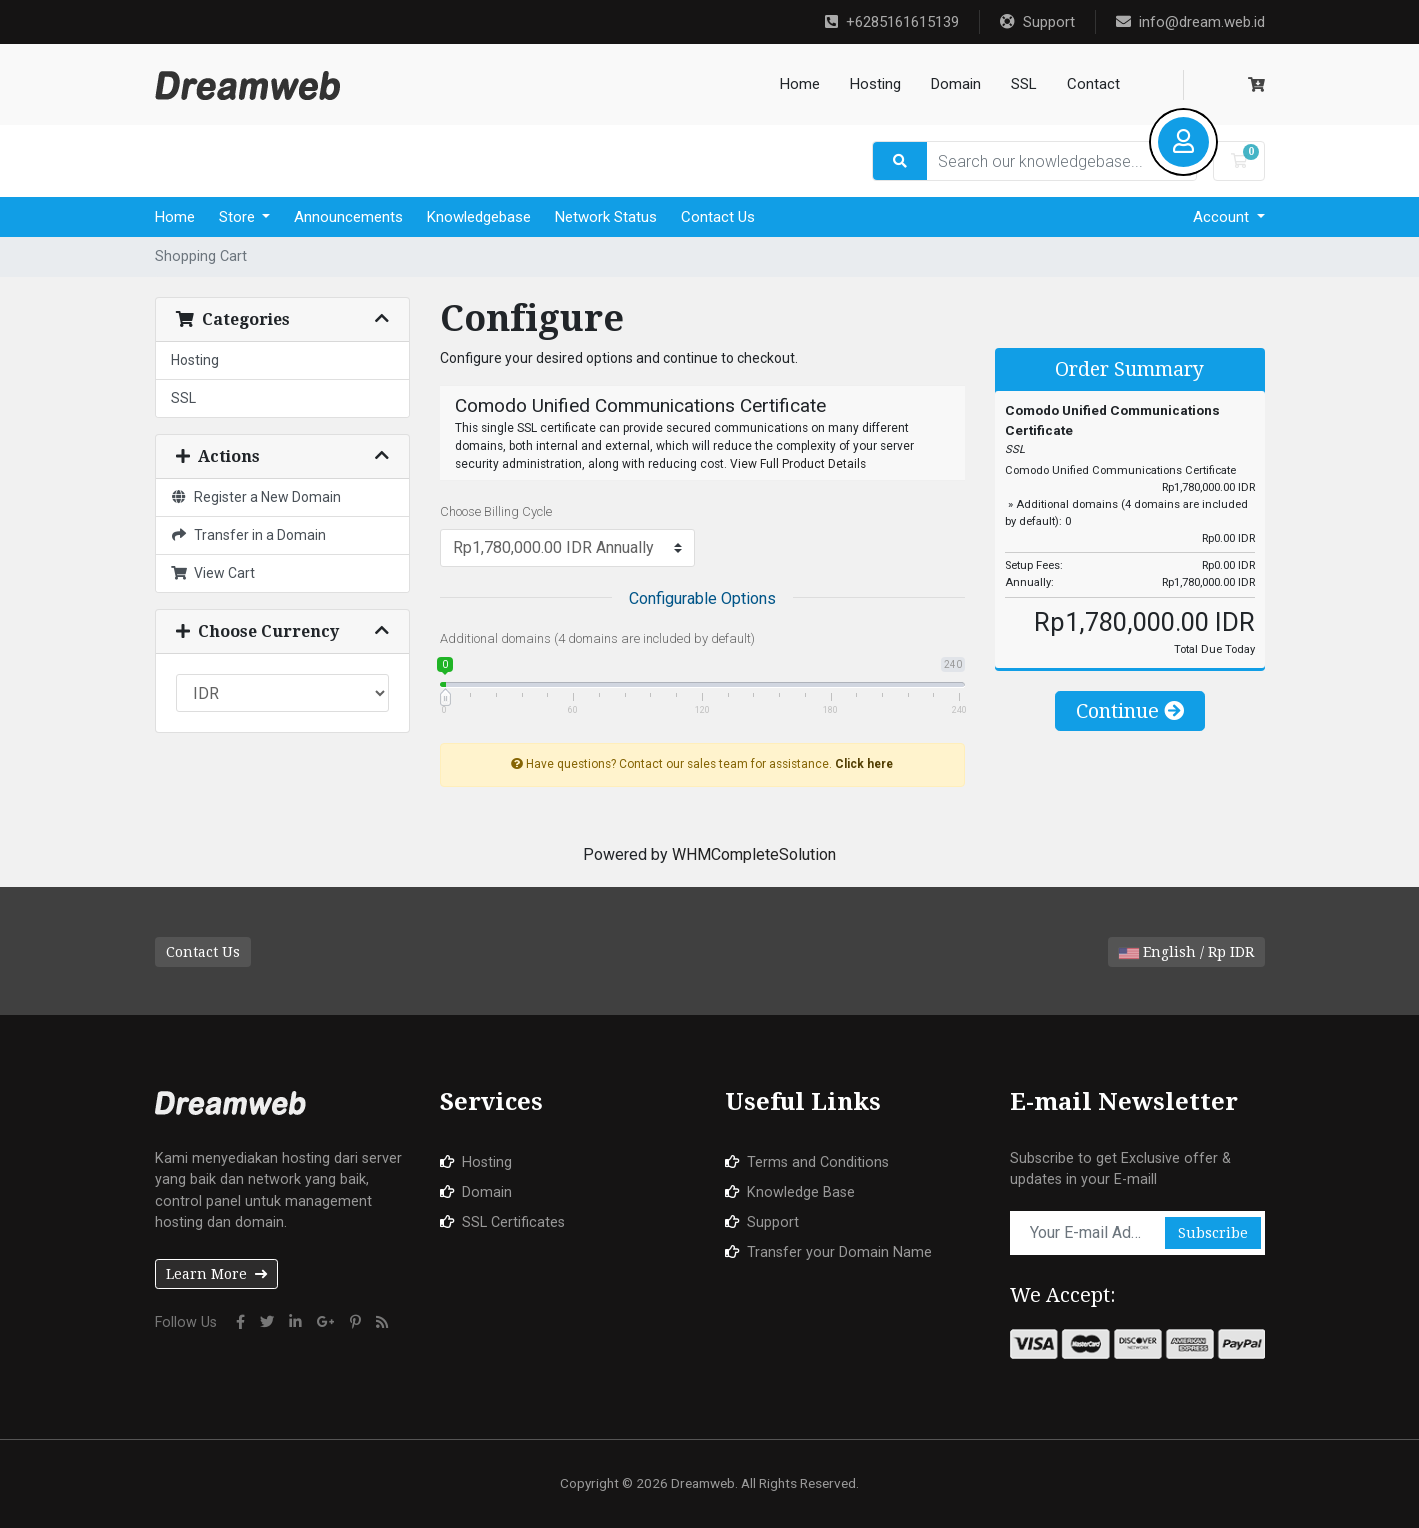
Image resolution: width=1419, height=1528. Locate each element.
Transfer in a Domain (249, 535)
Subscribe (1213, 1233)
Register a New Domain (256, 497)
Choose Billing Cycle (496, 511)
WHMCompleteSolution (754, 854)
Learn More (216, 1274)
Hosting (875, 84)
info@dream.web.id (1190, 22)
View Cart (213, 573)
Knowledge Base (801, 1192)
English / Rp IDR (1186, 952)
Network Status (606, 217)
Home (800, 84)
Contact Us (718, 217)
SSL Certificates (513, 1222)
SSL (1024, 84)
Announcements (348, 217)
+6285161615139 (892, 22)
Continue (1130, 711)
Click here (864, 764)
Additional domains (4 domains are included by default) (597, 638)
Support (1037, 22)
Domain (956, 84)
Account (1223, 217)
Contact (1093, 84)
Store (239, 217)
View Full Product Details (796, 464)
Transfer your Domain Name (839, 1252)
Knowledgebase (479, 217)
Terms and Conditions (818, 1162)
